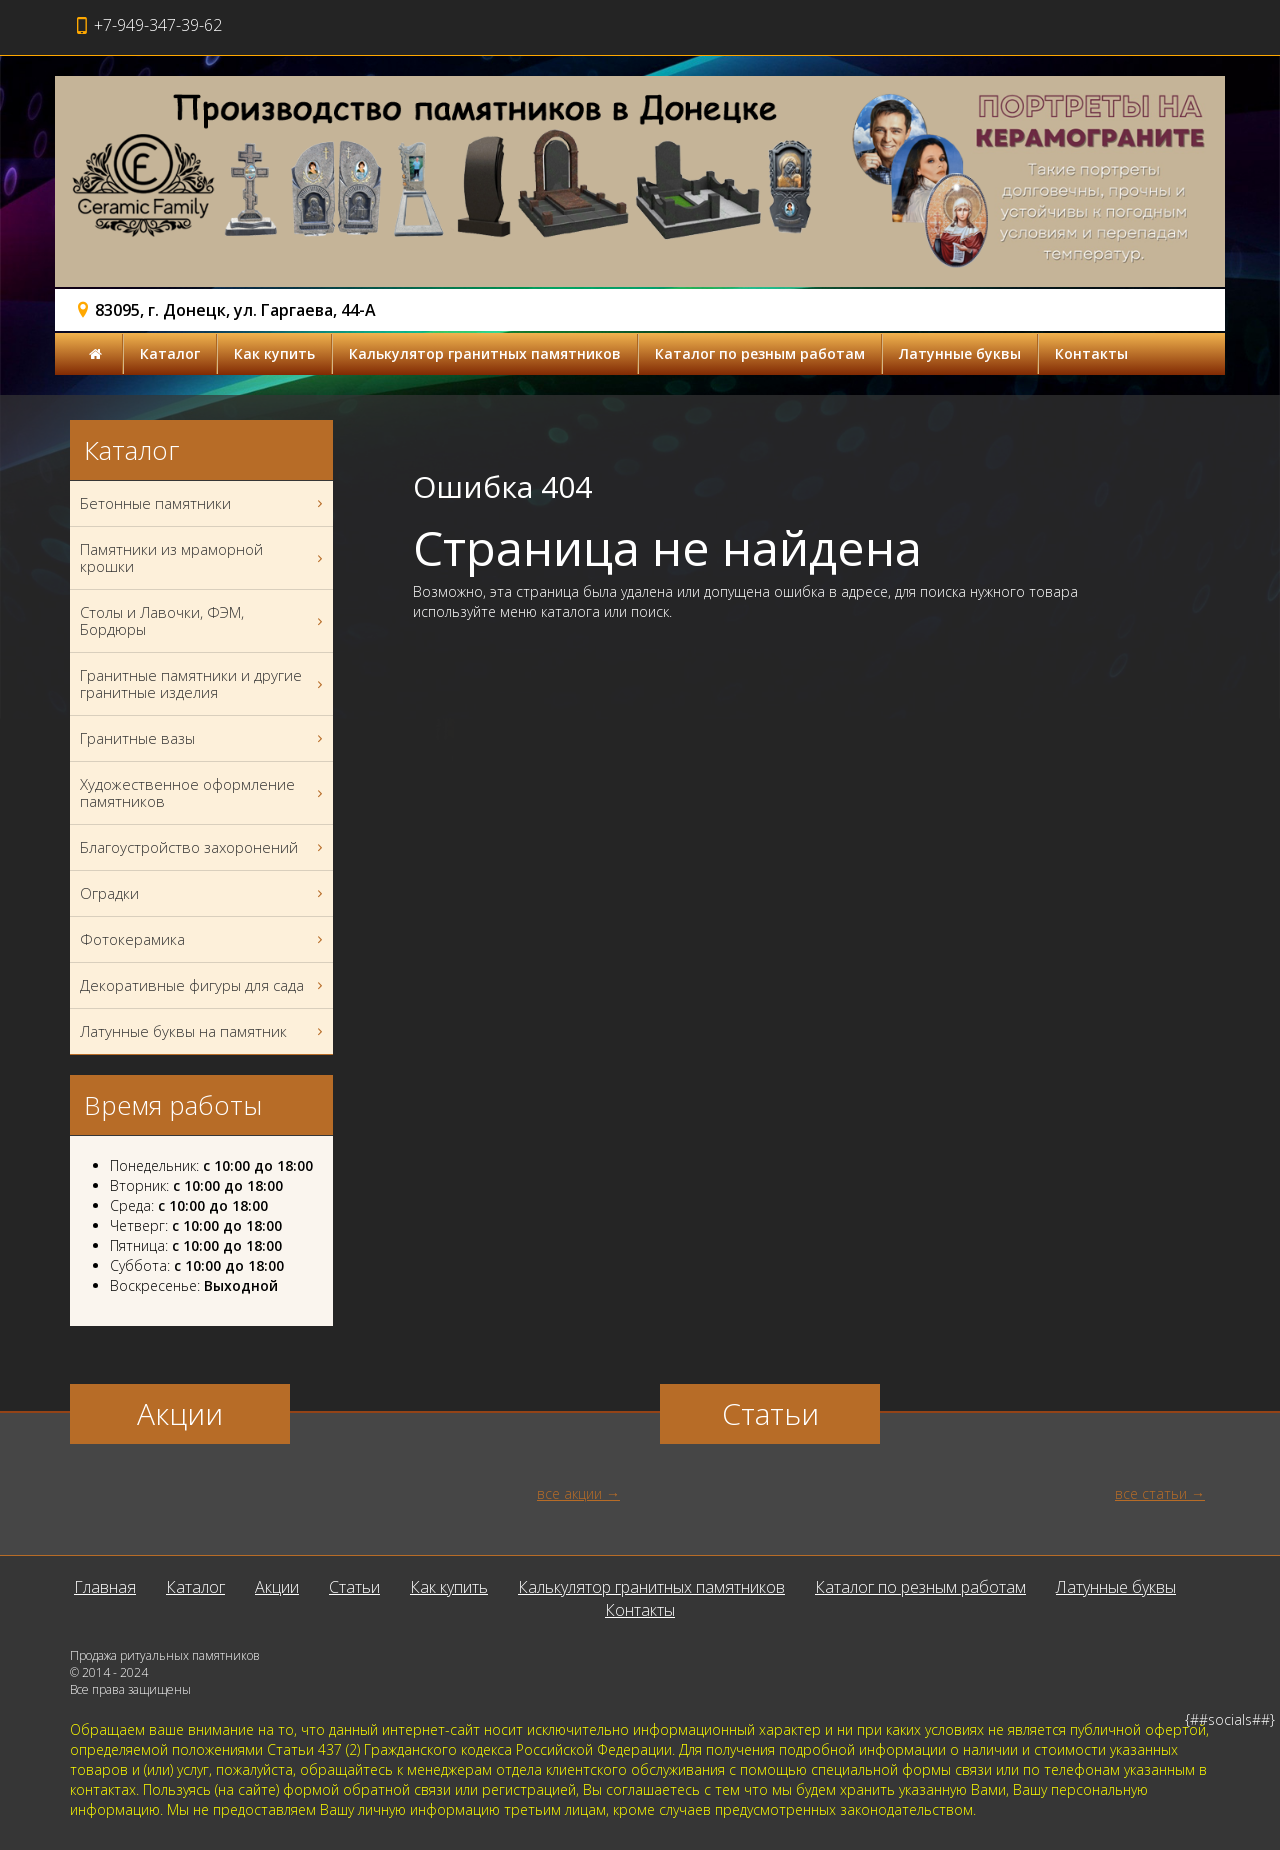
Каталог (170, 353)
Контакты (1091, 353)
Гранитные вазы (204, 738)
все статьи (1151, 1493)
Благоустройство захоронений (204, 847)
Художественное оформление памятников (204, 793)
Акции (277, 1587)
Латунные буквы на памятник (204, 1031)
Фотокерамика (204, 939)
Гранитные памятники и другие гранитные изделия (204, 684)
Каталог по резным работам (760, 353)
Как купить (274, 353)
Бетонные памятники (204, 503)
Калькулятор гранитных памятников (485, 353)
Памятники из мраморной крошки (204, 558)
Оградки (204, 893)
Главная (105, 1587)
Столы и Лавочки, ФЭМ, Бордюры (204, 621)
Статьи (354, 1587)
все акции (569, 1493)
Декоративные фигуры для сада (204, 985)
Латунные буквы (960, 353)
